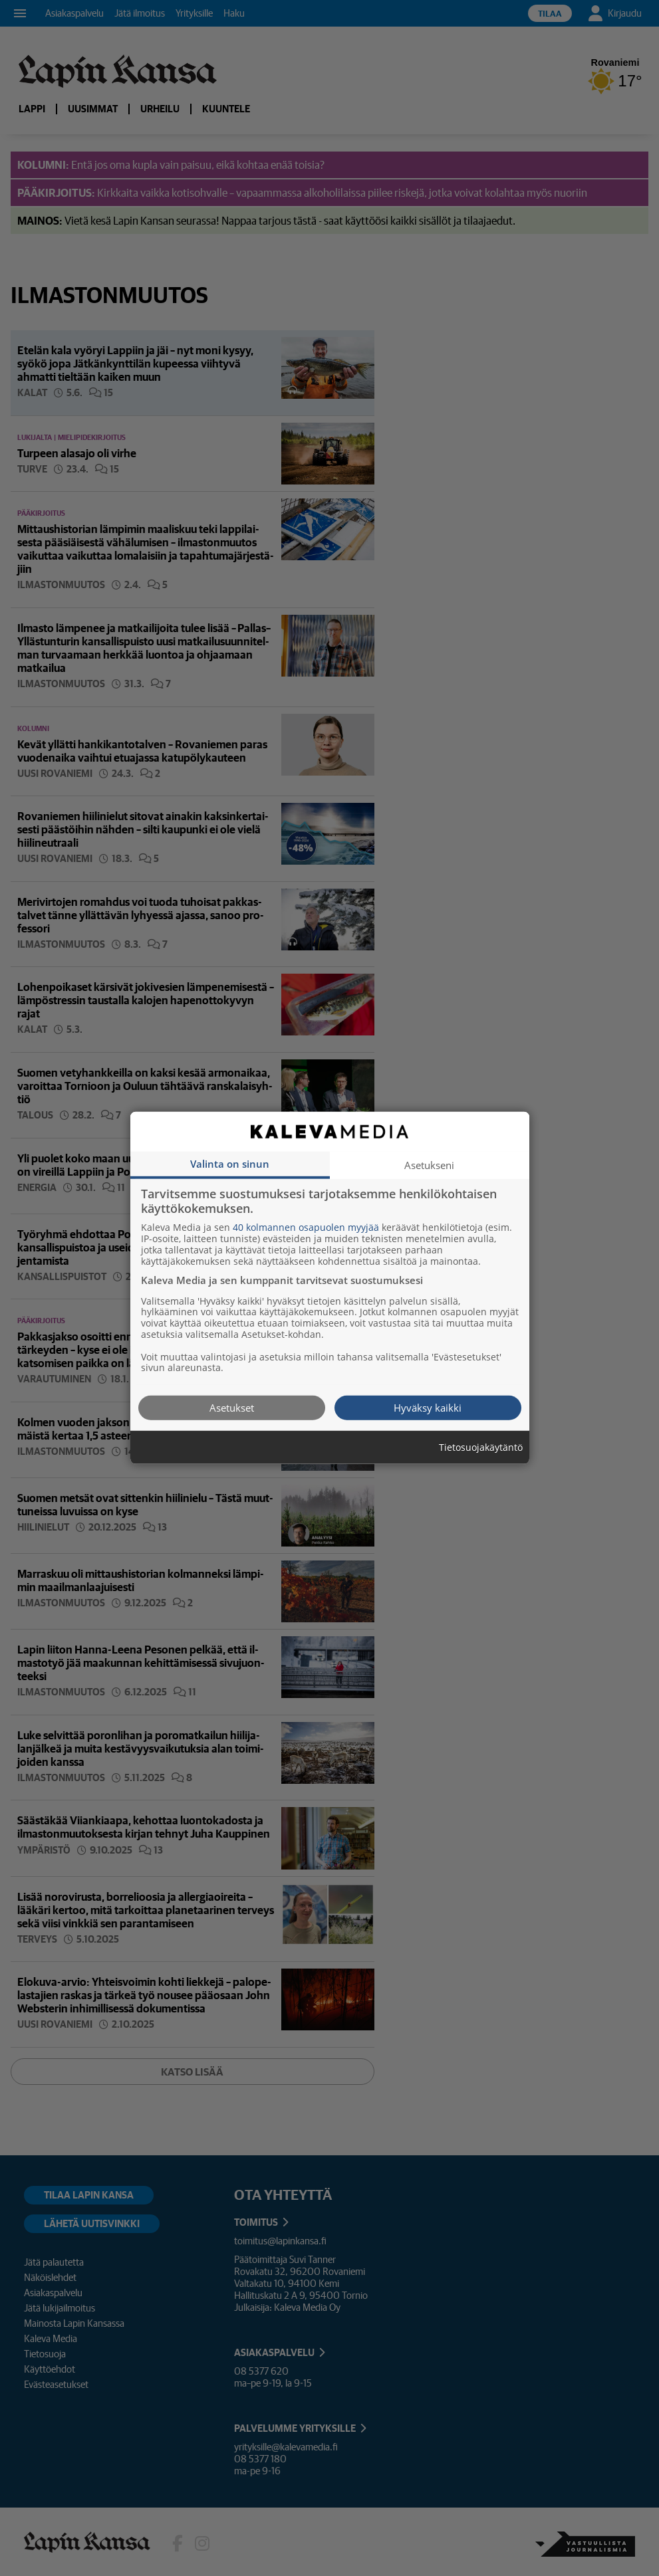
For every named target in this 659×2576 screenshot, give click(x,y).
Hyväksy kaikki (427, 1407)
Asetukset (231, 1407)
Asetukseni (429, 1165)
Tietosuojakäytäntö (481, 1447)
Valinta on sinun (229, 1163)
